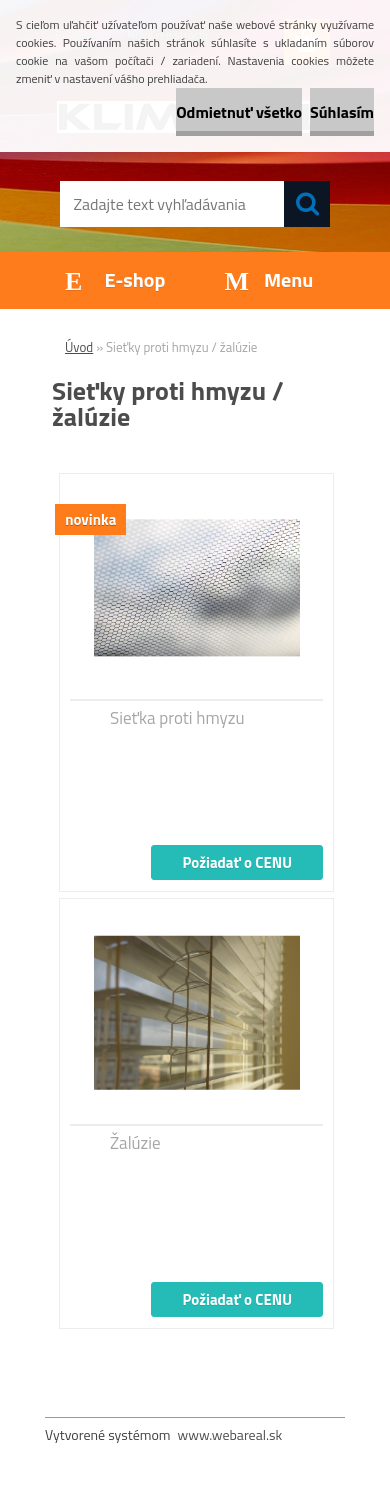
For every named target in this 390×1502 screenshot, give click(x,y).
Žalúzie (135, 1143)
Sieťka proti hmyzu (177, 718)
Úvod (79, 347)
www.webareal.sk (230, 1434)
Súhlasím (342, 112)
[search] (307, 204)
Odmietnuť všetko (239, 112)
